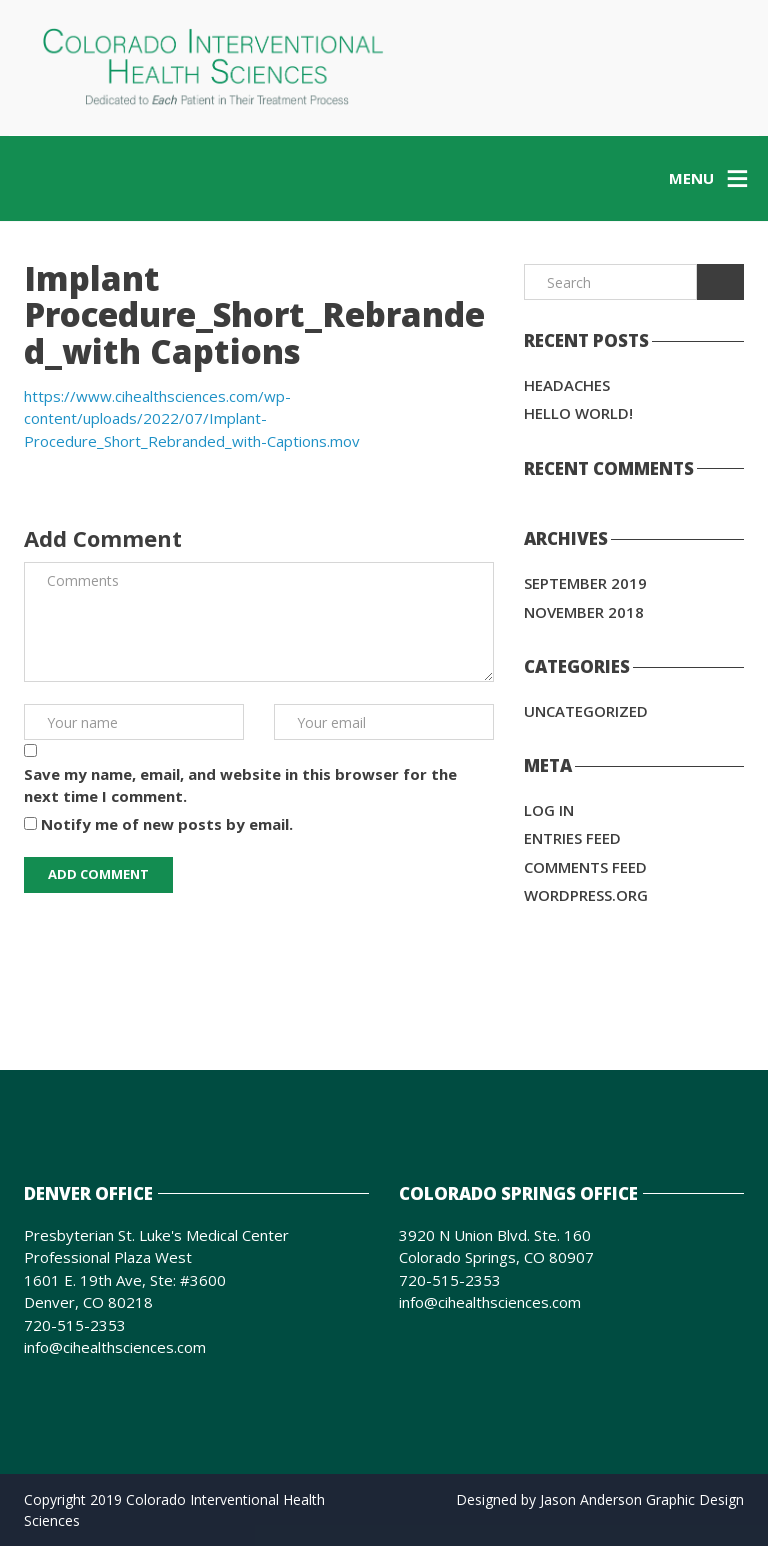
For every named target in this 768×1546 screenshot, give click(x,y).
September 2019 (585, 583)
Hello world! (578, 413)
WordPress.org (586, 895)
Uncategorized (586, 711)
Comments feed (585, 867)
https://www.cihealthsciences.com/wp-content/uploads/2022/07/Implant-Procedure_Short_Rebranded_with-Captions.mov (192, 418)
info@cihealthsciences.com (115, 1347)
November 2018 (584, 612)
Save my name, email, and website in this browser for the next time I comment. (240, 785)
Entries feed (572, 838)
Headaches (567, 385)
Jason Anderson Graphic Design (642, 1499)
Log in (549, 810)
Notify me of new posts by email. (167, 824)
